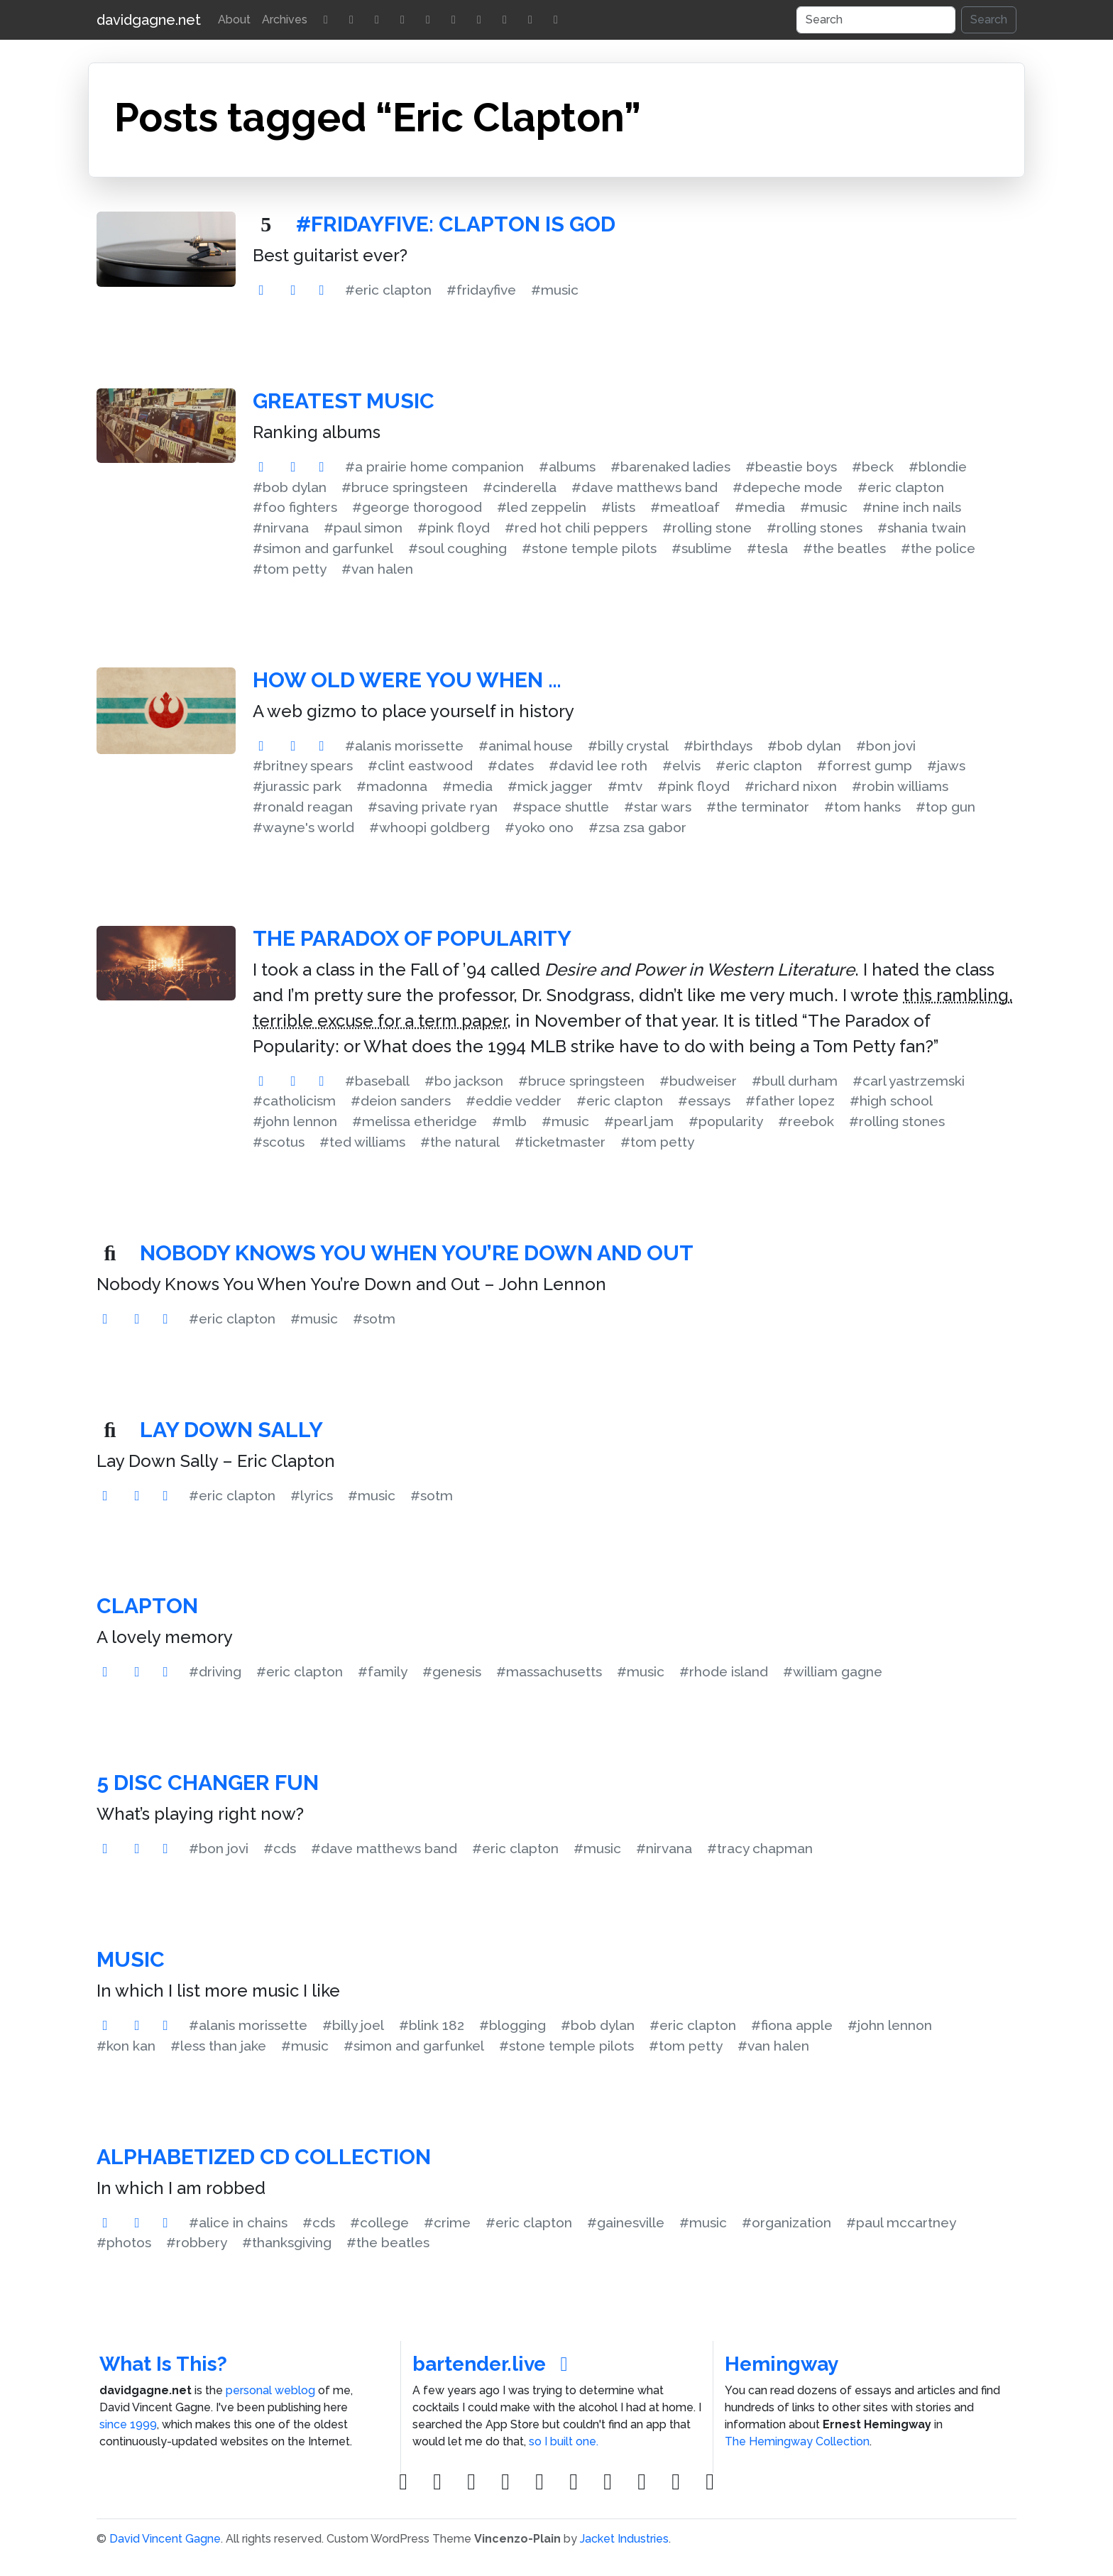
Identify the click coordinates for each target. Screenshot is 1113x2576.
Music (131, 1959)
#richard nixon (791, 786)
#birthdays (718, 745)
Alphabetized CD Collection (264, 2156)
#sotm (374, 1318)
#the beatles (844, 548)
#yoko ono (539, 827)
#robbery (196, 2242)
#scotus (279, 1142)
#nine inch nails (911, 507)
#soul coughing (457, 548)
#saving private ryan (433, 806)
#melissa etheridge (414, 1121)
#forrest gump (864, 765)
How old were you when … (407, 679)
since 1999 (128, 2424)
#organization (786, 2222)
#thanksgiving (286, 2242)
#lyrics (311, 1495)
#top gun (945, 806)
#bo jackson (463, 1080)
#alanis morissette (404, 745)
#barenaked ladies (670, 466)
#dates (511, 765)
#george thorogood (417, 507)
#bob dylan (290, 487)
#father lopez (790, 1100)
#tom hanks (862, 806)
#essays (704, 1100)
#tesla (767, 548)
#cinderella (519, 487)
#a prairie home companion (434, 466)
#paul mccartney (901, 2222)
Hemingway (781, 2364)
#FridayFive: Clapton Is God (455, 224)
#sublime (701, 548)
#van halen (377, 569)
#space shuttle (560, 806)
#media (760, 507)
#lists (618, 507)
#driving (215, 1671)
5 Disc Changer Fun (208, 1782)
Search (988, 19)
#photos (124, 2242)
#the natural (460, 1142)
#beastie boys (791, 466)
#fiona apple (792, 2025)
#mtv (625, 786)
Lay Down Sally (231, 1429)
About (234, 19)
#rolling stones (814, 527)
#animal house (525, 745)
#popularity (726, 1121)
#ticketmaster (560, 1142)
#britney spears (303, 765)
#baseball (377, 1080)
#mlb (509, 1121)
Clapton (147, 1605)
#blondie (938, 466)
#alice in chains (238, 2222)
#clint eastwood (420, 765)
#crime (447, 2222)
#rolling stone (707, 527)
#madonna (391, 786)
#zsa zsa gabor (637, 827)
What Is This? (163, 2364)
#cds (279, 1848)
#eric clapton (388, 290)
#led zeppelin (541, 507)
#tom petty (290, 569)
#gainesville (625, 2222)
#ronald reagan (303, 806)
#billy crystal (628, 745)
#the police (938, 548)
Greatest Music (343, 400)
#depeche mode (788, 487)
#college (379, 2222)
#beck (873, 466)
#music (555, 290)
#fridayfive (481, 290)
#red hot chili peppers (576, 527)
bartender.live (494, 2364)
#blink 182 (431, 2025)
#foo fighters (295, 507)
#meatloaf (685, 507)
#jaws (946, 765)
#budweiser (698, 1080)
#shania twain (921, 527)
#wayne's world (303, 827)
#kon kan (126, 2045)
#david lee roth (598, 765)
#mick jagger (550, 786)
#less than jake (218, 2045)
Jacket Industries (624, 2538)
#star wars (657, 806)
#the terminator (757, 806)
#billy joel (353, 2025)
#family (382, 1671)
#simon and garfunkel (323, 548)
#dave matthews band (644, 487)
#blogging (512, 2025)
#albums (567, 466)
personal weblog (270, 2390)
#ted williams (362, 1142)
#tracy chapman (760, 1848)
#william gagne (832, 1671)
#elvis (681, 765)
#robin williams (900, 786)
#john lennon (295, 1121)
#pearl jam (639, 1121)
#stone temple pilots (589, 548)
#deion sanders (401, 1100)
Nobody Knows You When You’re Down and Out (416, 1252)
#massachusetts (549, 1671)
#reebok (806, 1121)
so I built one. (563, 2441)
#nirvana (281, 527)
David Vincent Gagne (165, 2538)
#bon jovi (886, 745)
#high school (891, 1100)
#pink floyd (453, 527)
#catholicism (294, 1100)
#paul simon (363, 527)
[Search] (875, 19)
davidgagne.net (149, 19)
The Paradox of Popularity (412, 938)
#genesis (451, 1671)
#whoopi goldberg (429, 827)
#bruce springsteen (404, 487)
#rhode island (723, 1671)
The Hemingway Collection (797, 2441)
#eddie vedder (513, 1100)
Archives (284, 19)
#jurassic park (297, 786)
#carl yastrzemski (908, 1080)
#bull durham (795, 1080)
